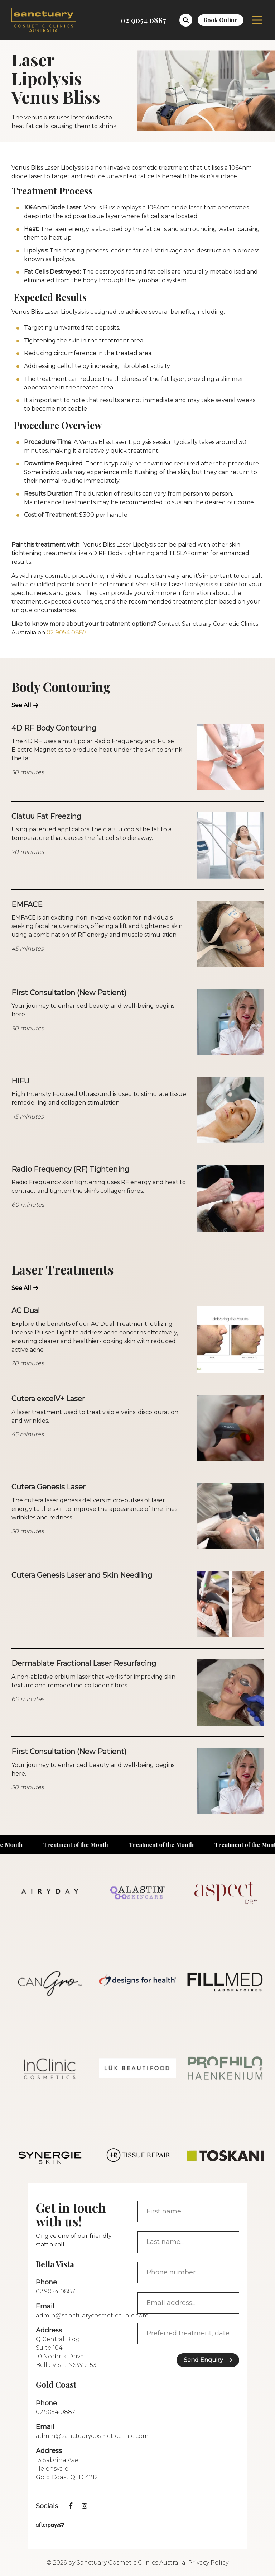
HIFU (20, 1081)
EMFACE (27, 904)
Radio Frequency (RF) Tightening (70, 1169)
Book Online (220, 20)
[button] (185, 20)
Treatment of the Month (82, 1844)
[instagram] (84, 2506)
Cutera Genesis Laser (48, 1487)
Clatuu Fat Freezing (46, 816)
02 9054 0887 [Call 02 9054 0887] (143, 20)
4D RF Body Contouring (53, 728)
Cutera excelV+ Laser (48, 1398)
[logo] (43, 20)
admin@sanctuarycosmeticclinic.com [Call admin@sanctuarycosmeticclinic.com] (92, 2315)
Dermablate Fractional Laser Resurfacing (83, 1663)
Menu (256, 20)
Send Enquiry (203, 2360)
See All (21, 705)
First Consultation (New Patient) (68, 992)
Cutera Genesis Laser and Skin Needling (81, 1575)
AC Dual (25, 1310)
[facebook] (71, 2506)
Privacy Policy (208, 2562)
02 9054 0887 (66, 632)
